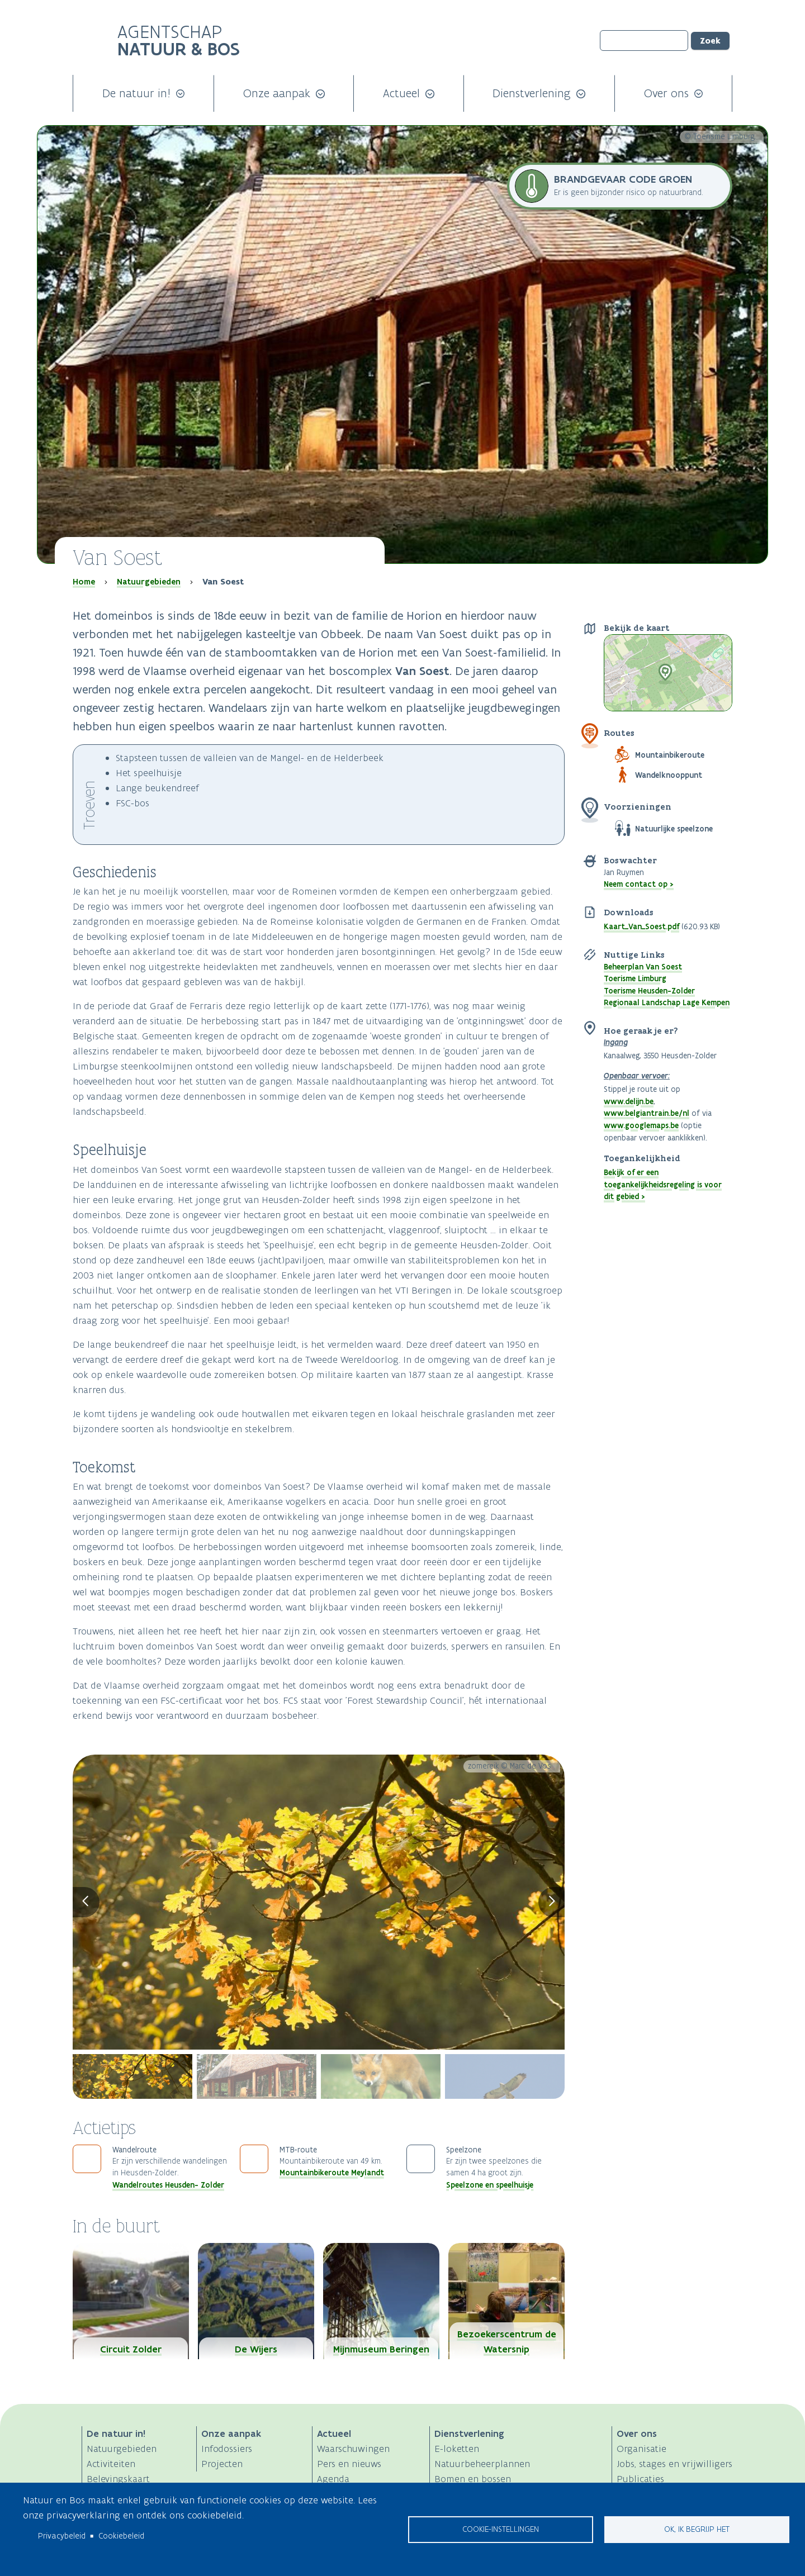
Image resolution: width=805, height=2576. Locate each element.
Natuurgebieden (149, 581)
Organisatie (641, 2448)
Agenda (333, 2479)
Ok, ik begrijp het (697, 2529)
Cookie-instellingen (500, 2529)
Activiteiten (111, 2464)
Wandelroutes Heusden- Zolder (168, 2185)
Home (84, 581)
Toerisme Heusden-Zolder (649, 991)
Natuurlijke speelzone (674, 829)
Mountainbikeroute (669, 755)
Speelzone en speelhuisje (489, 2185)
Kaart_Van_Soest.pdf (641, 926)
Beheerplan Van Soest (643, 967)
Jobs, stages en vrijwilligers (674, 2464)
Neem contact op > (639, 884)
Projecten (222, 2464)
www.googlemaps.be (641, 1125)
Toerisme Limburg (635, 978)
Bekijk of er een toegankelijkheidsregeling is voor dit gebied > (663, 1184)
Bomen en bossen (472, 2479)
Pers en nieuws (349, 2464)
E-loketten (456, 2448)
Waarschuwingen (353, 2448)
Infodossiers (226, 2448)
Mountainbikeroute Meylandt (332, 2173)
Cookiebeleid (121, 2536)
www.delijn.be (629, 1101)
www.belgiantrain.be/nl (646, 1113)
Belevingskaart (118, 2479)
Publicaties (640, 2479)
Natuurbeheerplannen (482, 2464)
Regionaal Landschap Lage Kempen (667, 1002)
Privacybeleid (62, 2536)
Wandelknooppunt (668, 775)
